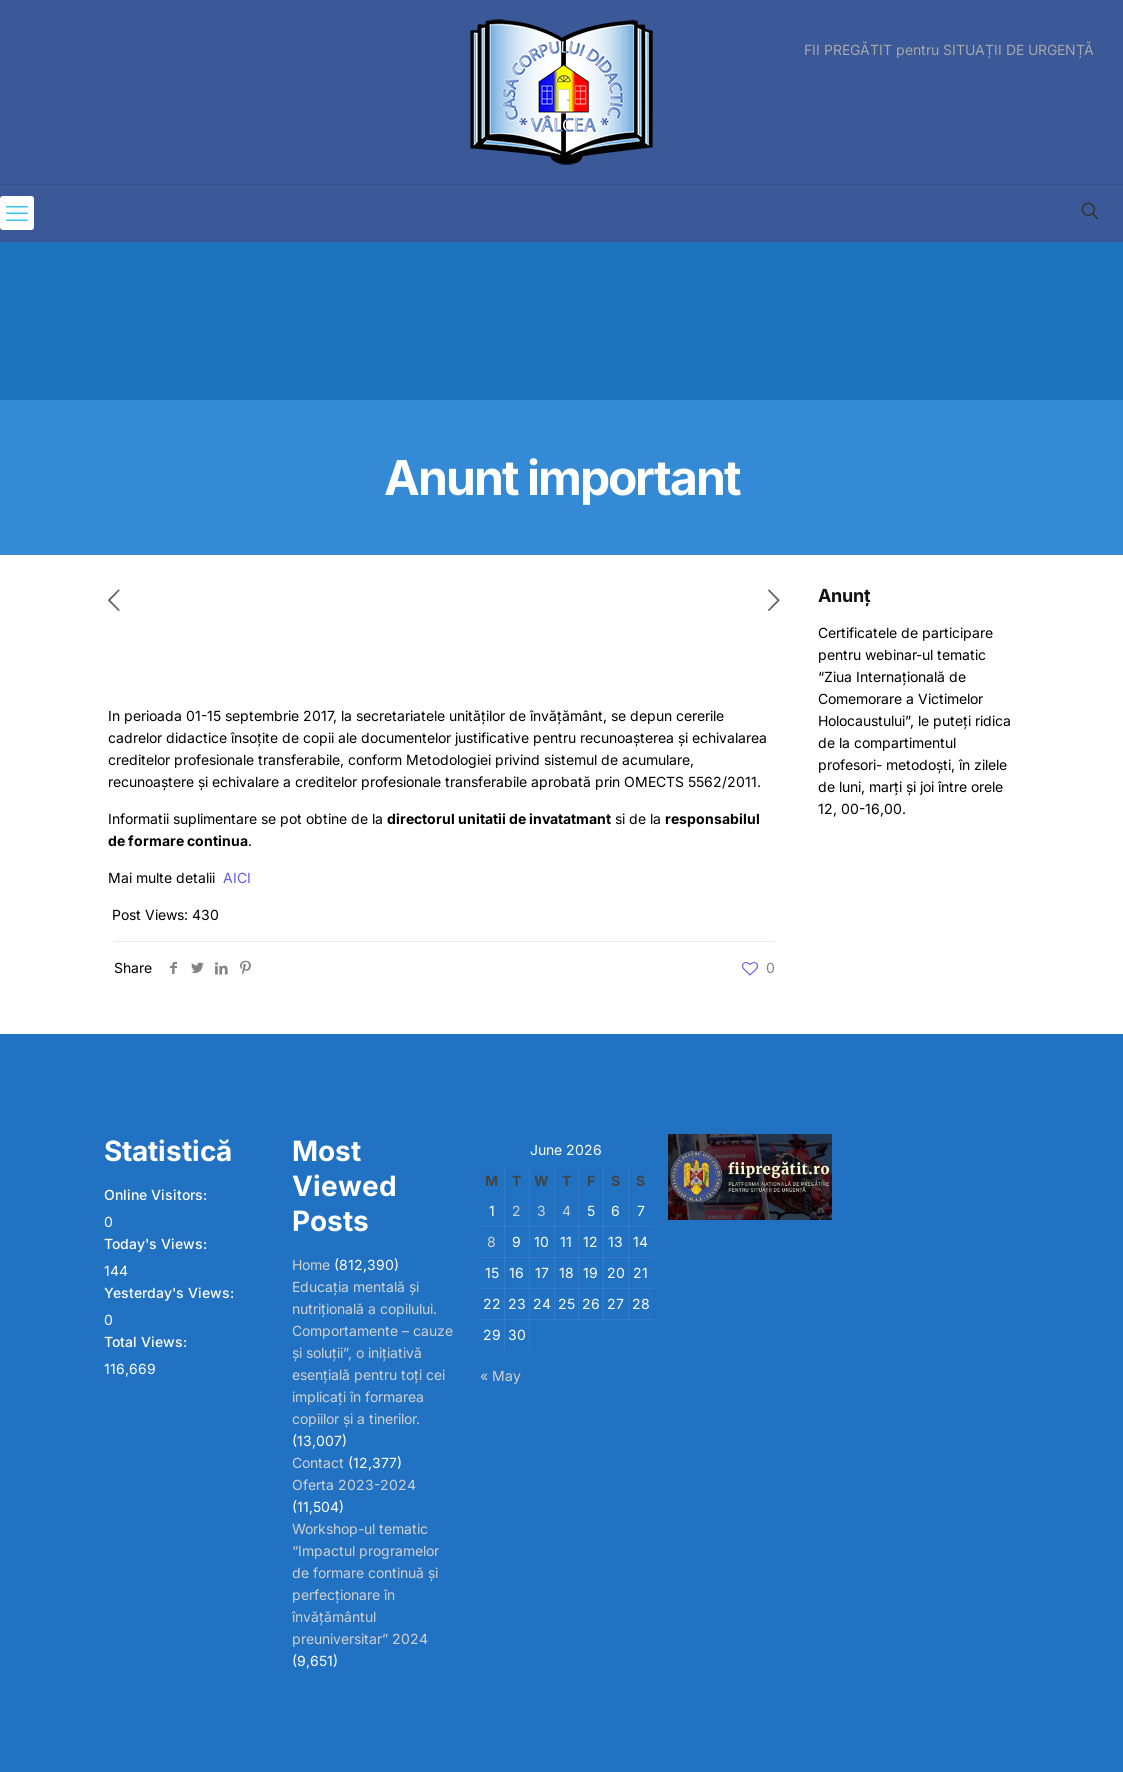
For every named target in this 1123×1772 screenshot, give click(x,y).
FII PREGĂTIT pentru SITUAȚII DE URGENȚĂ (949, 50)
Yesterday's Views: (171, 1292)
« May (500, 1375)
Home (311, 1264)
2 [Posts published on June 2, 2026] (516, 1210)
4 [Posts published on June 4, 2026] (566, 1210)
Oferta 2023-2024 (354, 1484)
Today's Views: (157, 1243)
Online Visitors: (157, 1194)
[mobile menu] (17, 213)
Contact (318, 1462)
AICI (237, 877)
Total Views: (147, 1341)
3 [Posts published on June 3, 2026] (541, 1210)
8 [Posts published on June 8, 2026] (491, 1241)
